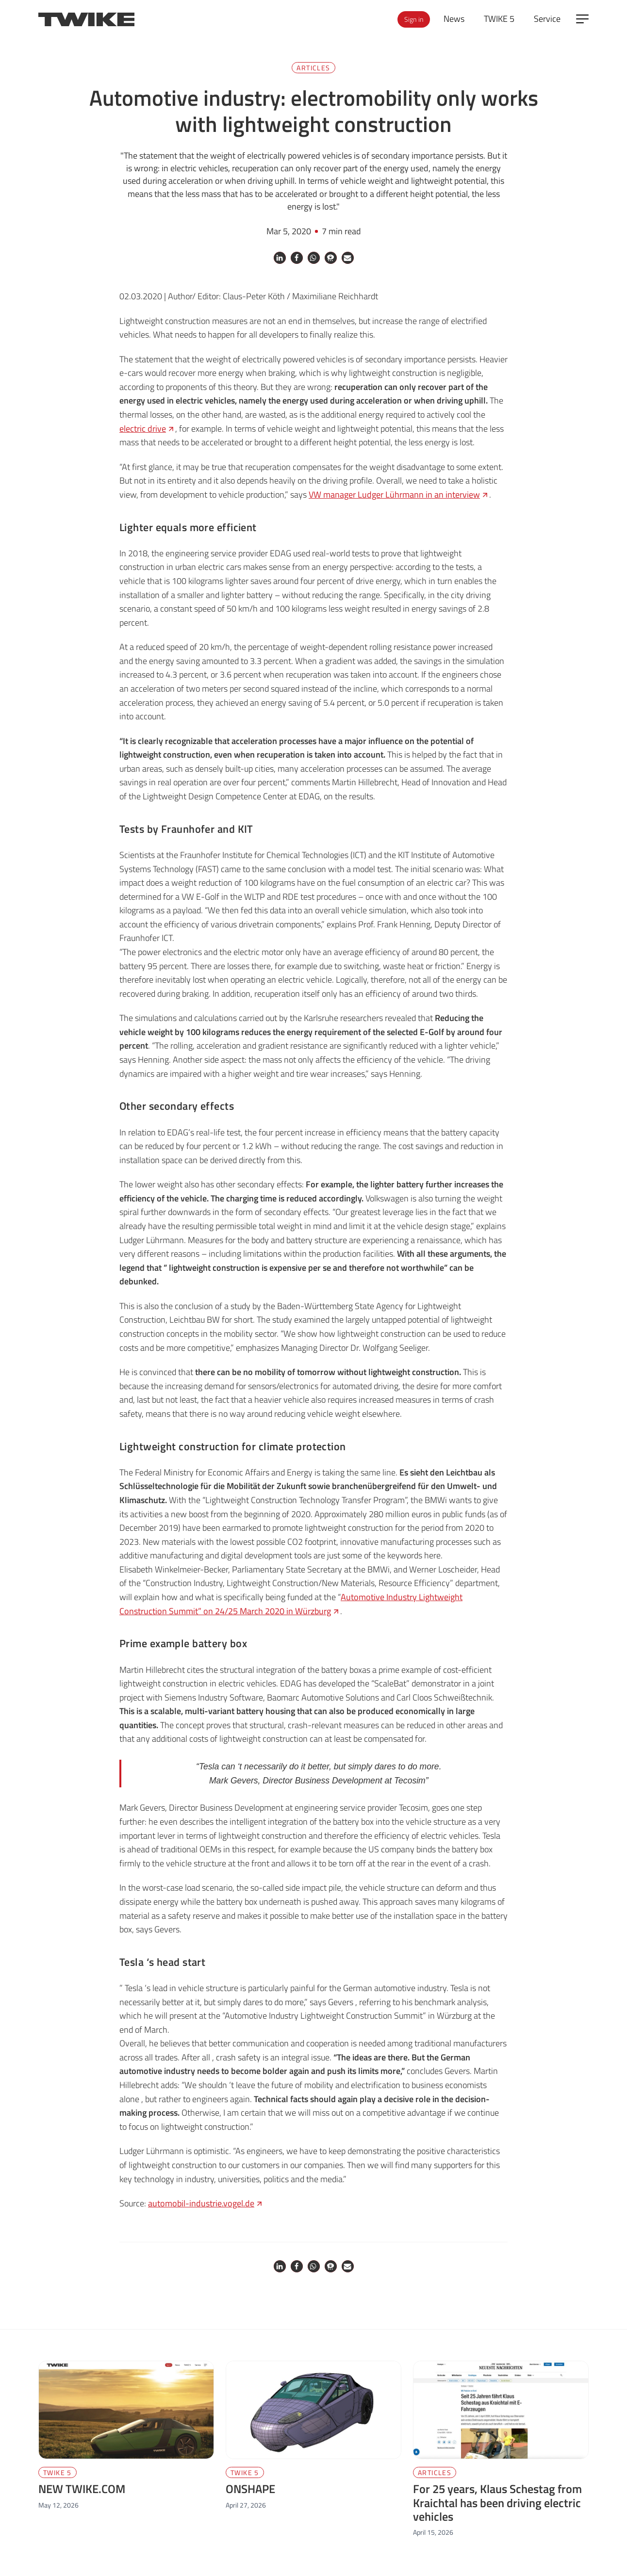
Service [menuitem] (547, 18)
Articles (313, 68)
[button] (280, 258)
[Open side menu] (582, 19)
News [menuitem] (454, 18)
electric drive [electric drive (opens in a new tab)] (147, 428)
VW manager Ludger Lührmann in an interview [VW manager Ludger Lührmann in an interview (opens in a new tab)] (399, 494)
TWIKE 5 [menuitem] (499, 18)
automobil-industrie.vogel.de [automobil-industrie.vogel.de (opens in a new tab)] (206, 2203)
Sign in (413, 19)
